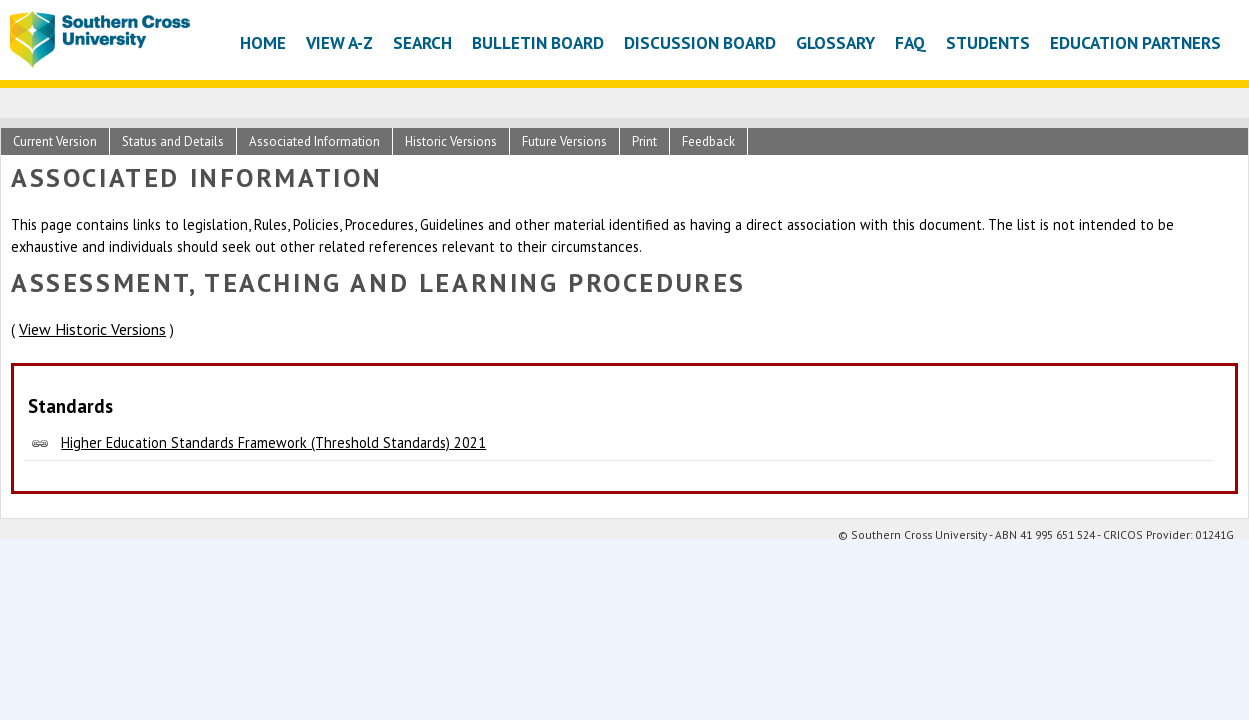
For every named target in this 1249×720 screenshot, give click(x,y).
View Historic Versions (92, 329)
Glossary (835, 42)
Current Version (55, 141)
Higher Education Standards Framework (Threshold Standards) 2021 (273, 442)
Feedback (708, 141)
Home (263, 42)
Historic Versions (451, 141)
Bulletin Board (538, 42)
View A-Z (339, 42)
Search (422, 42)
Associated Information (314, 141)
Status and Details (173, 141)
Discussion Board (700, 42)
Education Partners (1135, 42)
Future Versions (564, 141)
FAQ (910, 42)
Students (988, 42)
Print (644, 141)
